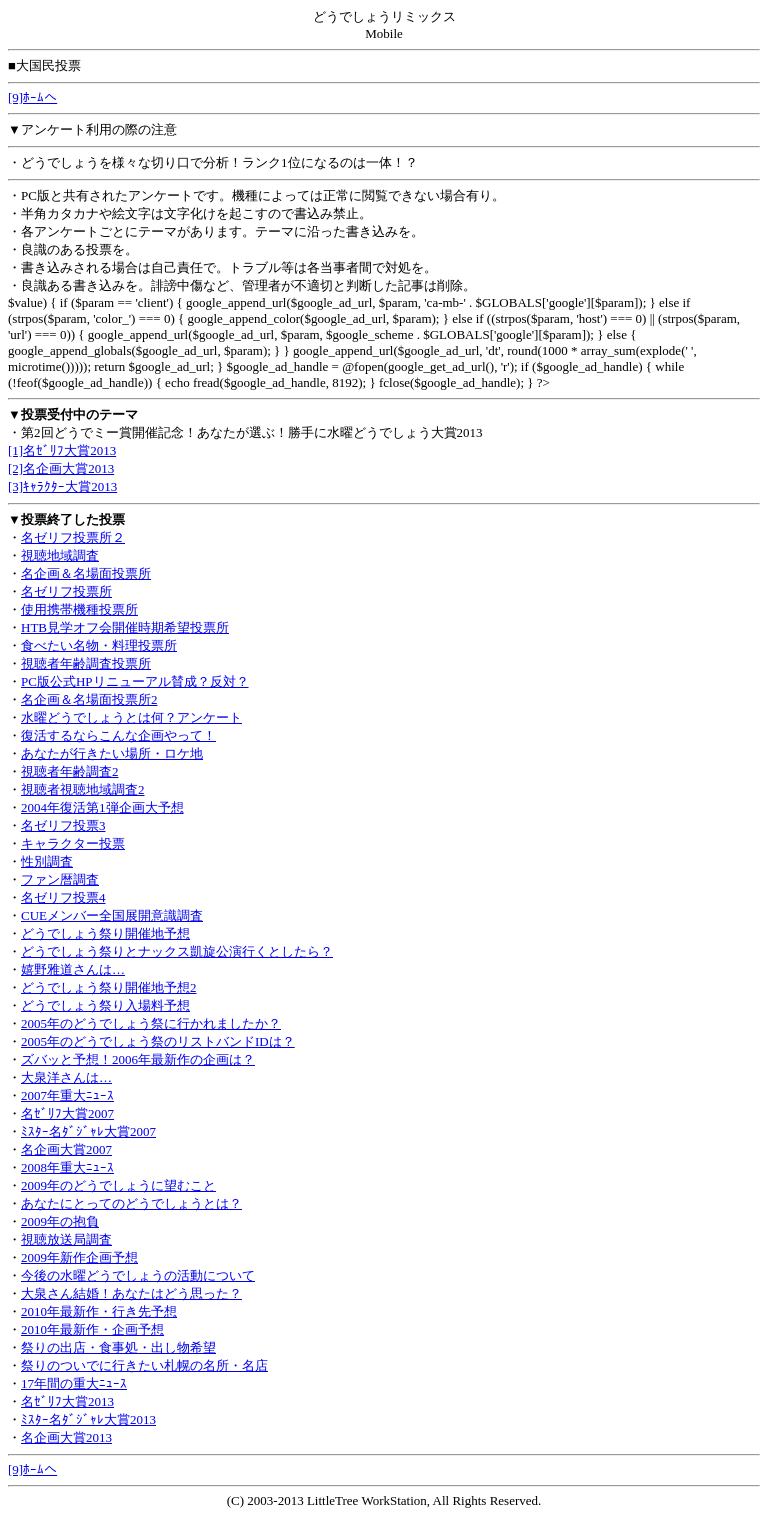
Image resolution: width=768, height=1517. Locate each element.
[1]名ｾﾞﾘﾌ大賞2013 (62, 450)
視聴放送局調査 (66, 1239)
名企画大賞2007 (66, 1149)
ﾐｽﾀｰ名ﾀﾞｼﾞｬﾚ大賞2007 (88, 1131)
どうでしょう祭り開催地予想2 (109, 987)
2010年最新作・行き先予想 (99, 1311)
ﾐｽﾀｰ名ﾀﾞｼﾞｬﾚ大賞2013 (88, 1419)
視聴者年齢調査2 (70, 771)
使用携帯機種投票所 (79, 609)
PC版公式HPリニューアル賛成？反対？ (135, 681)
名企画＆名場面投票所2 (89, 699)
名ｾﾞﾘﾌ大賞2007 (67, 1113)
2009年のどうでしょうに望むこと (118, 1185)
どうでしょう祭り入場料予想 (105, 1005)
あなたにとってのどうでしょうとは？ (131, 1203)
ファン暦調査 (60, 879)
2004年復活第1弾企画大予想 (102, 807)
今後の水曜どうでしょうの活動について (138, 1275)
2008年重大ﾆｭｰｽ (67, 1167)
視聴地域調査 (60, 555)
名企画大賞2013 (66, 1437)
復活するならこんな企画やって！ (118, 735)
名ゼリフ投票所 (66, 591)
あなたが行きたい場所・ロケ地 (112, 753)
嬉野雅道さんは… (73, 969)
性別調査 (47, 861)
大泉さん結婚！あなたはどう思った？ (131, 1293)
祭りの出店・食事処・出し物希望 (118, 1347)
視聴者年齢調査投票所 (86, 663)
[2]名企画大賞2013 (61, 468)
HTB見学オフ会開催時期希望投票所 (125, 627)
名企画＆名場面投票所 (86, 573)
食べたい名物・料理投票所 (99, 645)
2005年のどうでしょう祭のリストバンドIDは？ (158, 1041)
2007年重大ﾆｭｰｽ (67, 1095)
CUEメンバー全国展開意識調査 (112, 915)
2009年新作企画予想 (79, 1257)
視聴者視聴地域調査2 (83, 789)
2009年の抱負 (60, 1221)
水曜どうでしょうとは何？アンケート (131, 717)
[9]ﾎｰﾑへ (32, 97)
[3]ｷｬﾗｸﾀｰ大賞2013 (62, 486)
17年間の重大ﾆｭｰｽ (74, 1383)
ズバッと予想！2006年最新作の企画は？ (138, 1059)
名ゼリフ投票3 (63, 825)
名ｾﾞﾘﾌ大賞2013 (67, 1401)
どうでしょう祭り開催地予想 (105, 933)
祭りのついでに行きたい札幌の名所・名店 (144, 1365)
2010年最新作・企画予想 (92, 1329)
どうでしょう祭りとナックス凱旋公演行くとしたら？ (177, 951)
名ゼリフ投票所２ (73, 537)
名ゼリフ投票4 (63, 897)
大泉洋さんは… (66, 1077)
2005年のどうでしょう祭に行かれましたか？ (151, 1023)
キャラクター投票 (73, 843)
